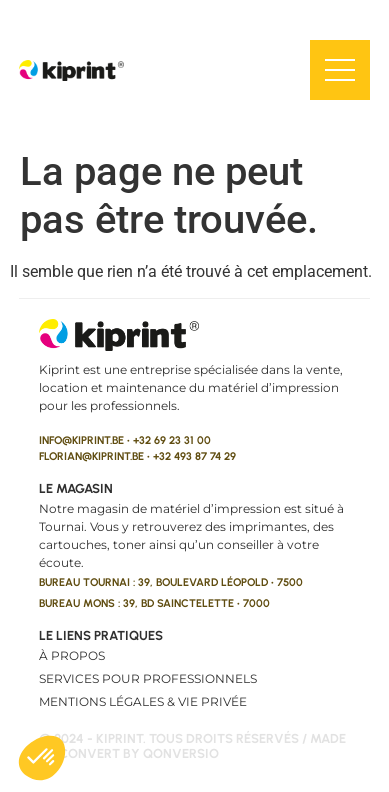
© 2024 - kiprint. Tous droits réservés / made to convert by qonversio (192, 746)
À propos (72, 655)
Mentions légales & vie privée (143, 701)
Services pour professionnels (148, 678)
